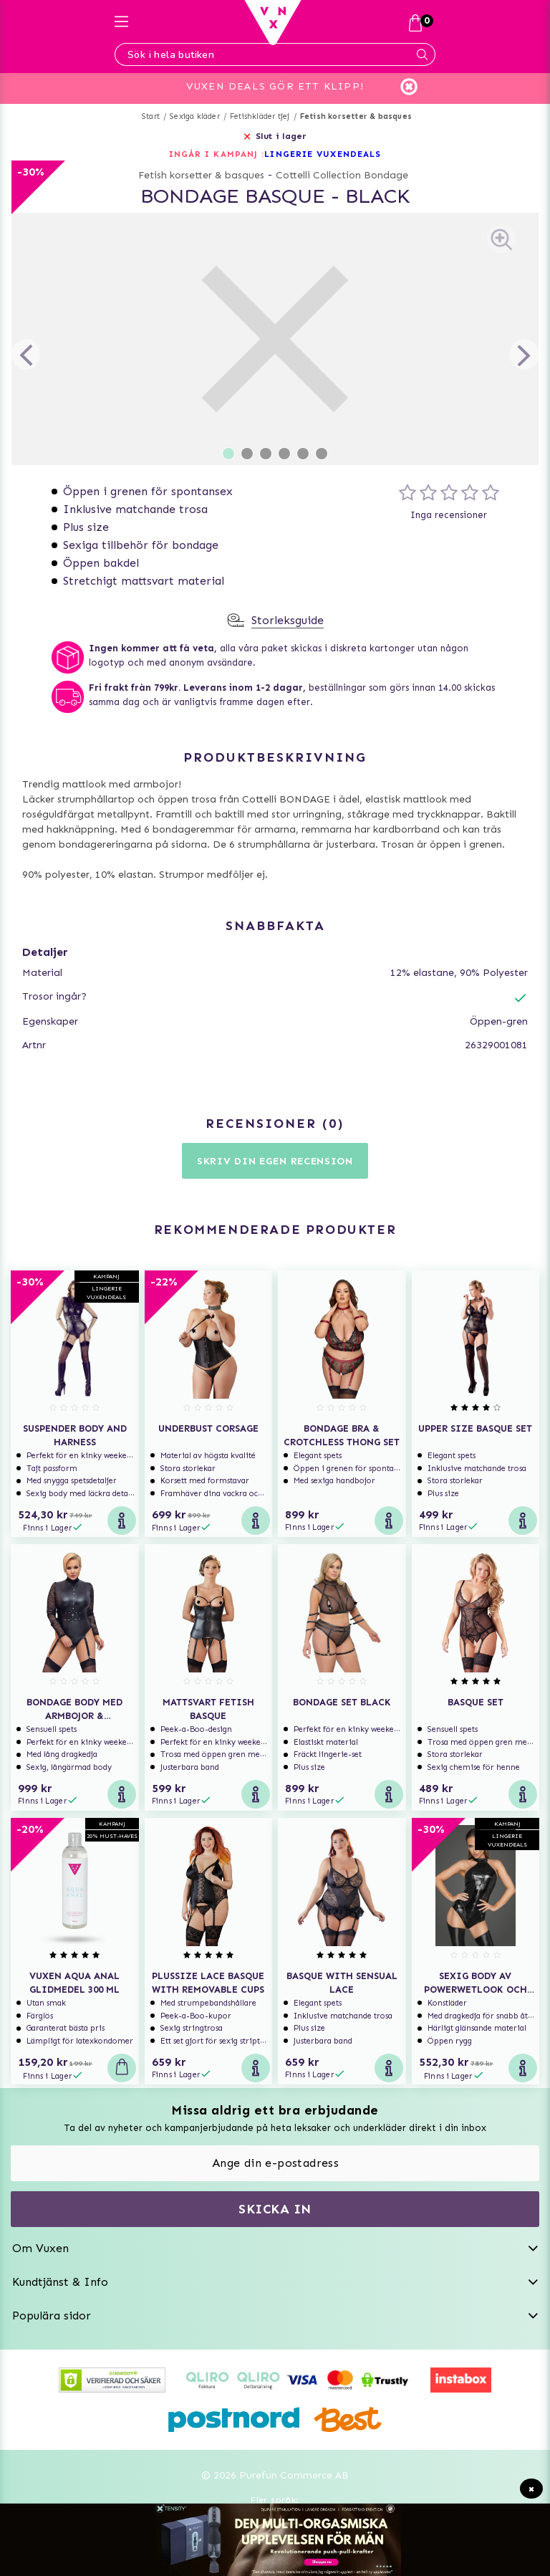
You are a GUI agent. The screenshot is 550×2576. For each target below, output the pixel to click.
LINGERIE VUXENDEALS (322, 154)
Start (151, 116)
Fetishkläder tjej (259, 116)
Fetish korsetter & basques (356, 116)
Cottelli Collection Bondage (342, 175)
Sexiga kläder (195, 116)
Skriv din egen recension (275, 1161)
